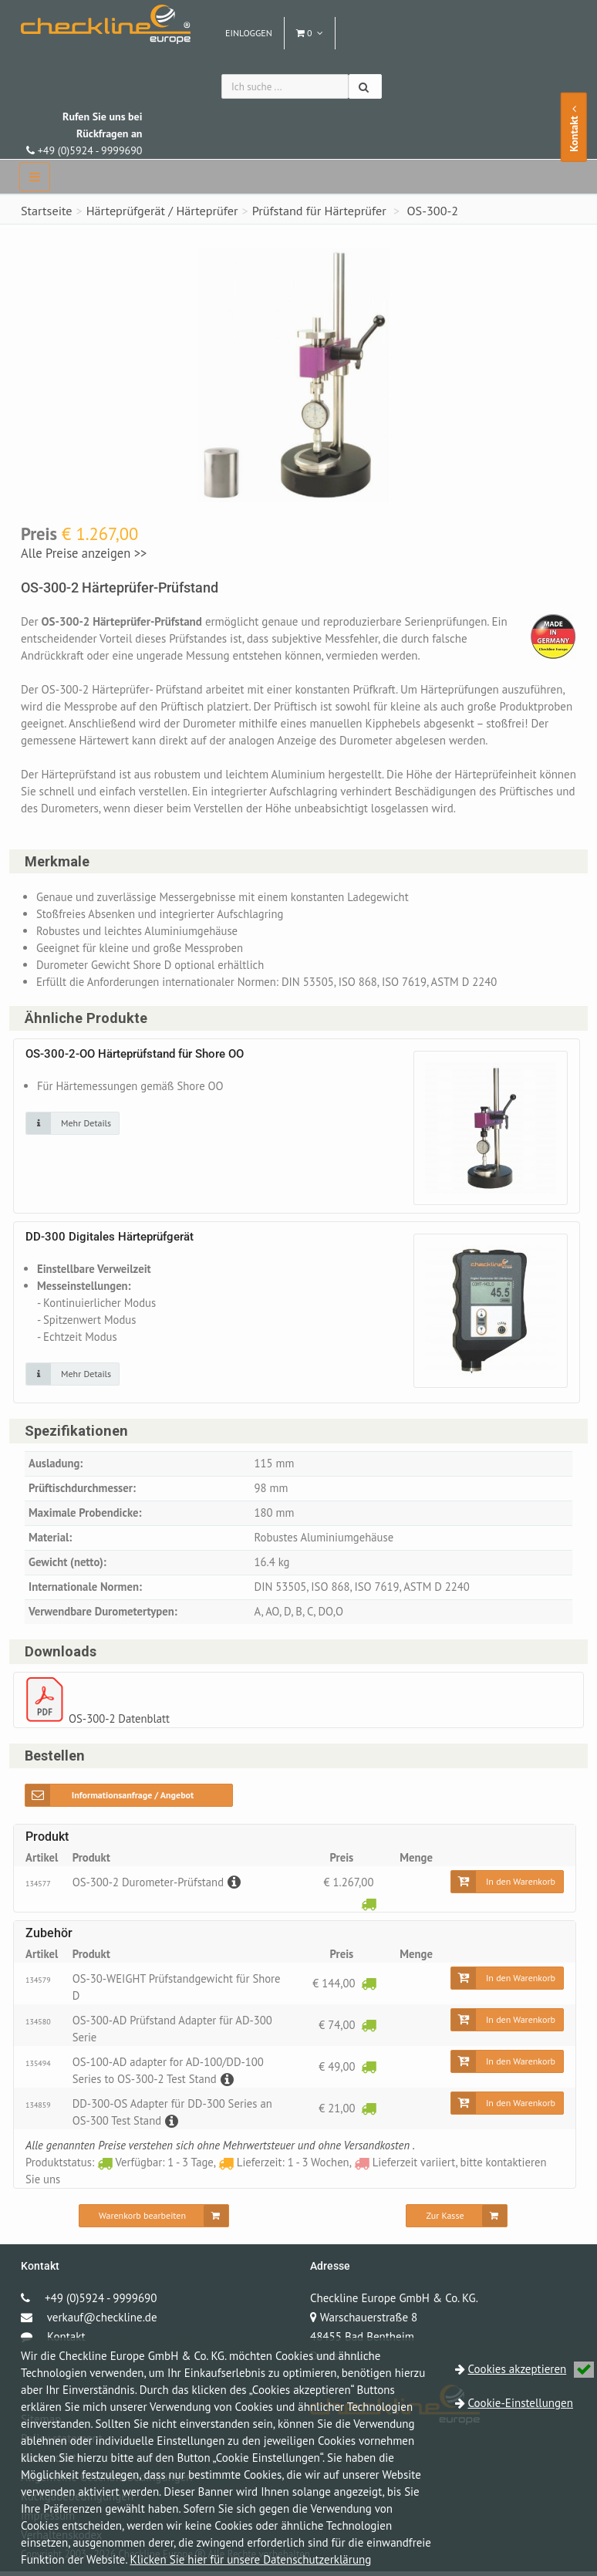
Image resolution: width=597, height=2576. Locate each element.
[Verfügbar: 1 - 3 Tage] (368, 1907)
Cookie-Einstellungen (520, 2402)
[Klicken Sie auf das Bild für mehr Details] (72, 1124)
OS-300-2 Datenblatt (120, 1722)
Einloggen (248, 33)
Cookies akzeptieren (531, 2369)
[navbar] (34, 176)
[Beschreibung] (235, 1886)
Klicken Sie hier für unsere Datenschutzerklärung (251, 2559)
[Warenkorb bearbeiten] (154, 2220)
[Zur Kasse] (456, 2220)
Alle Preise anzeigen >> (84, 553)
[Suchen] (365, 86)
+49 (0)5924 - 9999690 (84, 133)
